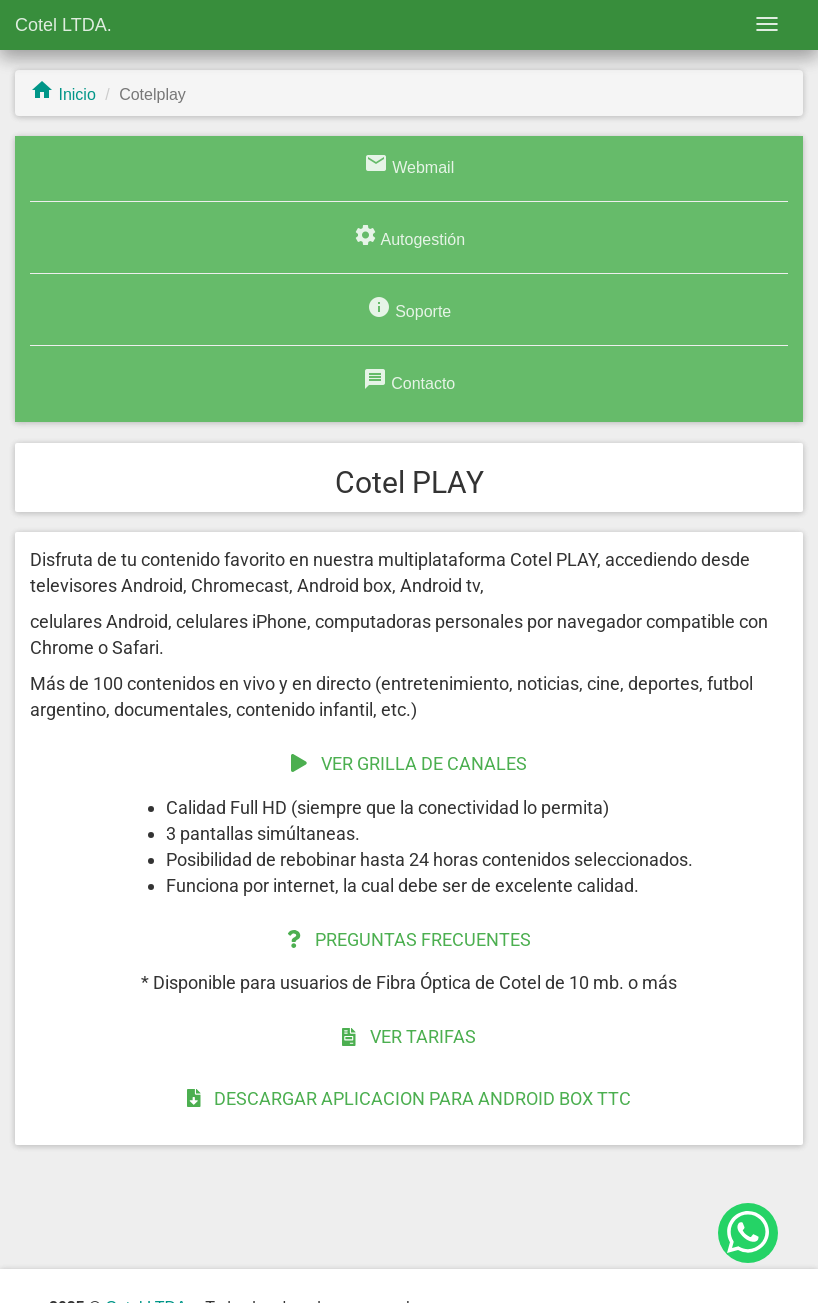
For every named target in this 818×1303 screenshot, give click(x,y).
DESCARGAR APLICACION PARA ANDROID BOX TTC (409, 1098)
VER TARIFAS (409, 1036)
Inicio (63, 94)
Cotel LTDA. (63, 25)
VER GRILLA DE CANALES (409, 763)
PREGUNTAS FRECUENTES (409, 939)
